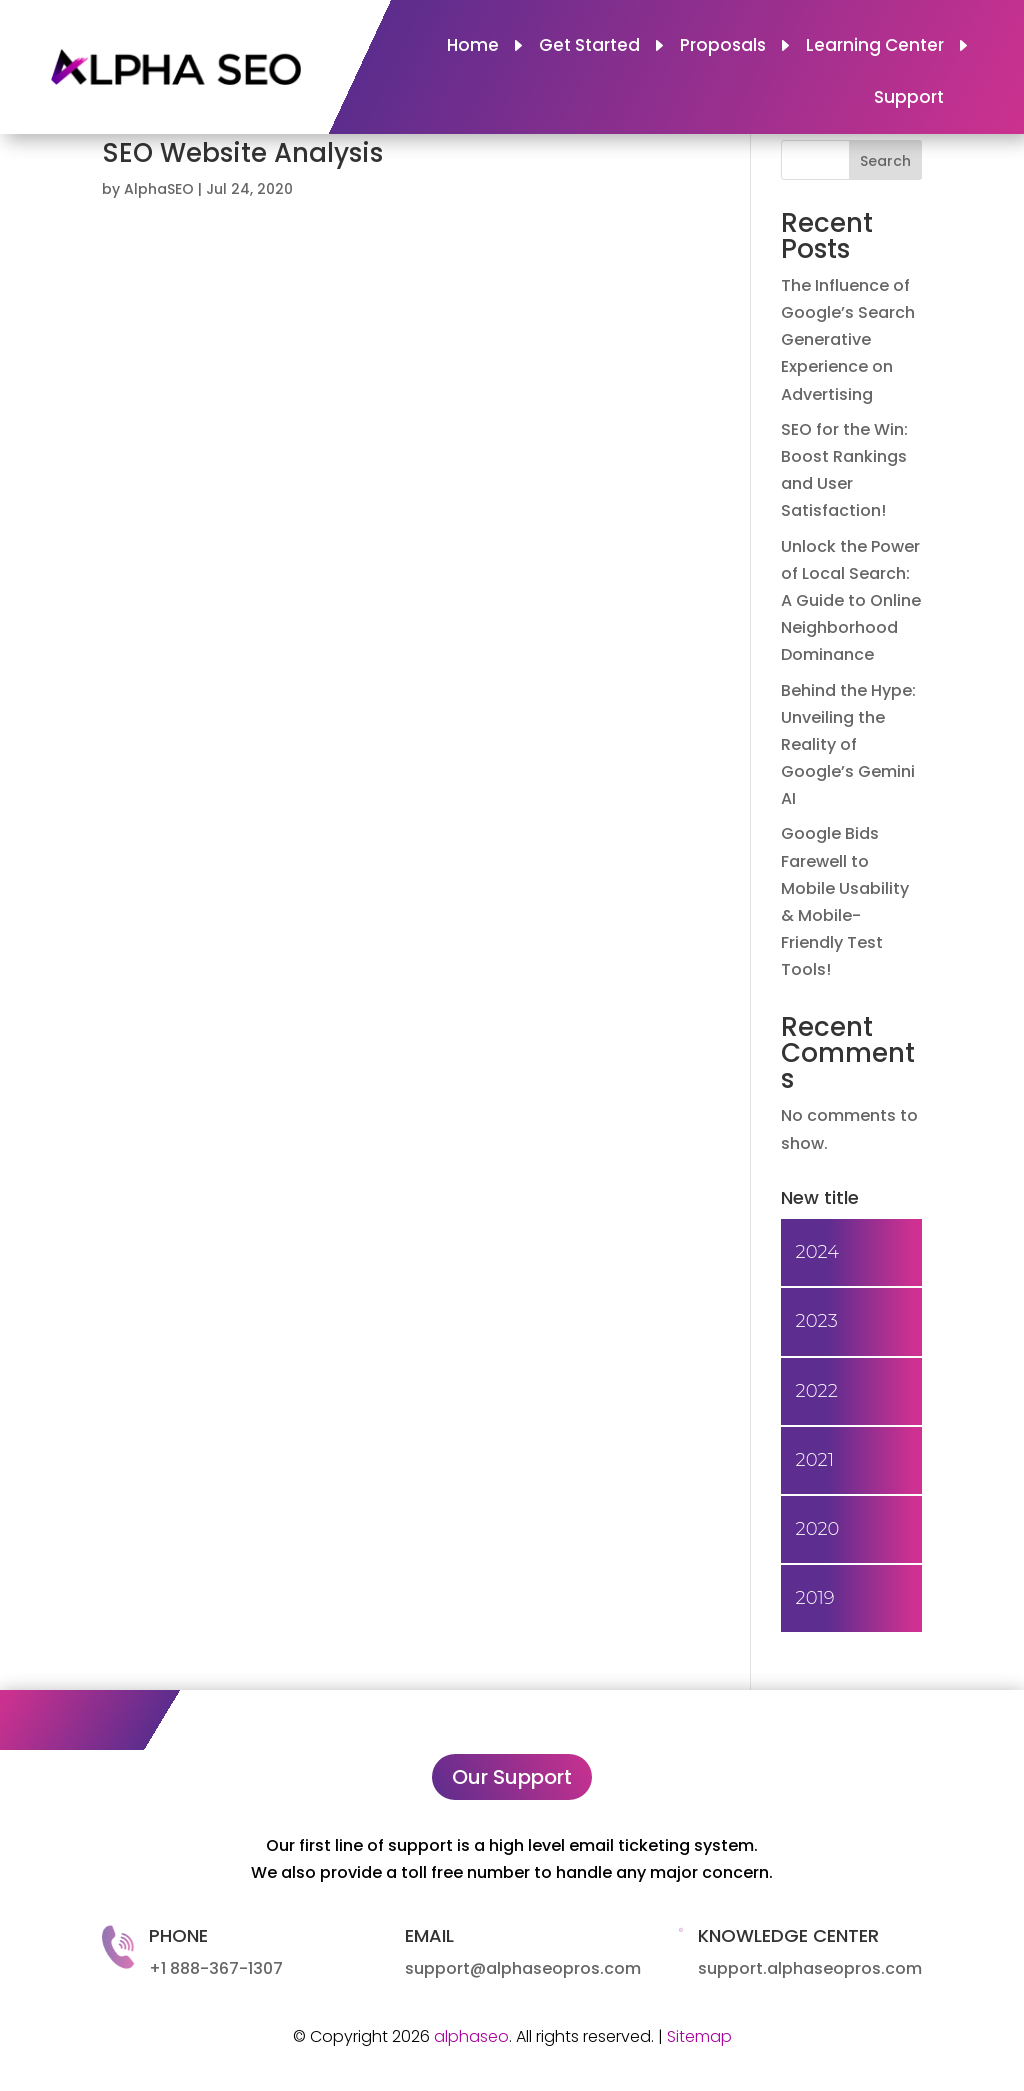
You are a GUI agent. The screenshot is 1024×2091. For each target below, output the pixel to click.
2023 (817, 1321)
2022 (817, 1391)
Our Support (512, 1777)
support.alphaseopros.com (810, 1968)
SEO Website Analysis (242, 153)
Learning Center (875, 47)
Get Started (589, 47)
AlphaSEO (159, 189)
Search (885, 161)
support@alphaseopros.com (523, 1968)
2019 (815, 1598)
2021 (815, 1460)
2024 (817, 1252)
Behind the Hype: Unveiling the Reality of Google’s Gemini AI (848, 745)
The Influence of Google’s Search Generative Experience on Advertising (848, 340)
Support (909, 99)
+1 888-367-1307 (216, 1968)
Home (473, 47)
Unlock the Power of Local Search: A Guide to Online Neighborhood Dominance (851, 601)
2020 (818, 1529)
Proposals (723, 47)
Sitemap (699, 2036)
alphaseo (471, 2036)
